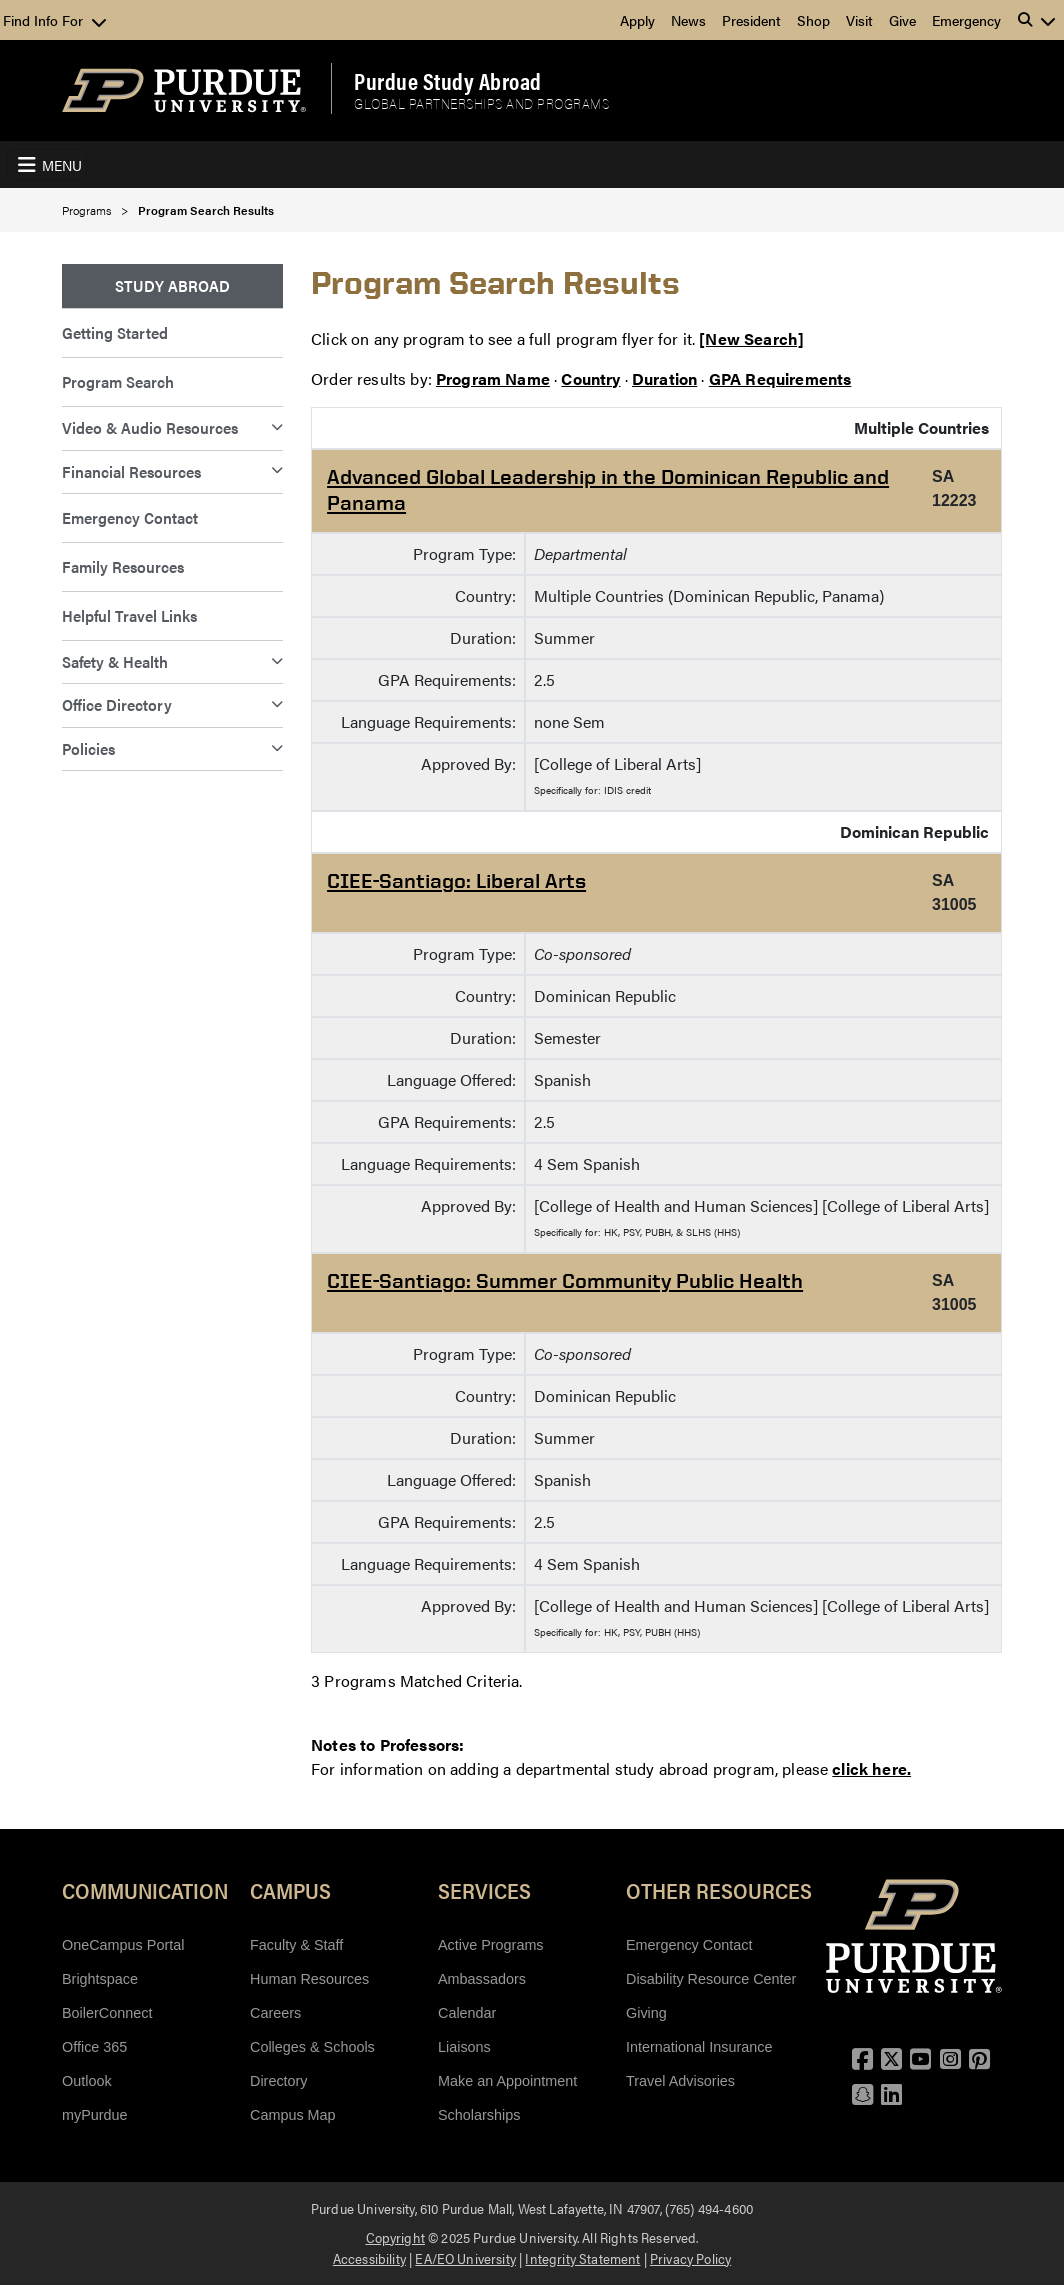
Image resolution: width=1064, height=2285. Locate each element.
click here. (871, 1768)
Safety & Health (115, 661)
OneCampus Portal (123, 1945)
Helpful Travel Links (129, 615)
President (751, 20)
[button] (1037, 20)
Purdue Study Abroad (448, 81)
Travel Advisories (680, 2081)
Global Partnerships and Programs (481, 104)
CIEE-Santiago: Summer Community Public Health (565, 1280)
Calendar (467, 2013)
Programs (86, 210)
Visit (859, 20)
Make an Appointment (507, 2081)
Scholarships (479, 2115)
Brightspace (100, 1979)
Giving (646, 2013)
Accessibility (369, 2258)
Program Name (493, 378)
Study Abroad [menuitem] (172, 285)
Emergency (966, 20)
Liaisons (464, 2047)
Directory (279, 2081)
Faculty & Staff (296, 1945)
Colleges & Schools (312, 2047)
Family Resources (123, 566)
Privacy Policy (690, 2258)
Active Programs (491, 1945)
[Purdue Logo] (184, 90)
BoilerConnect (107, 2013)
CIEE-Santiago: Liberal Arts (456, 880)
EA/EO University (465, 2258)
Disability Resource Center (711, 1979)
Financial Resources (131, 471)
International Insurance (699, 2047)
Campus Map (293, 2115)
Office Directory (117, 704)
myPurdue (95, 2115)
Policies (88, 748)
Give (902, 20)
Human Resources (309, 1979)
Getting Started (115, 332)
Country (590, 378)
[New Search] (751, 338)
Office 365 (94, 2047)
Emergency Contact (130, 517)
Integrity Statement (582, 2258)
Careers (275, 2013)
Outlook (87, 2081)
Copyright (395, 2237)
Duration (664, 378)
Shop (813, 20)
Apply (637, 20)
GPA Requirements (780, 378)
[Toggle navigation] (47, 164)
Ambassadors (482, 1979)
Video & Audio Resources (150, 427)
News (688, 20)
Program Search (118, 381)
